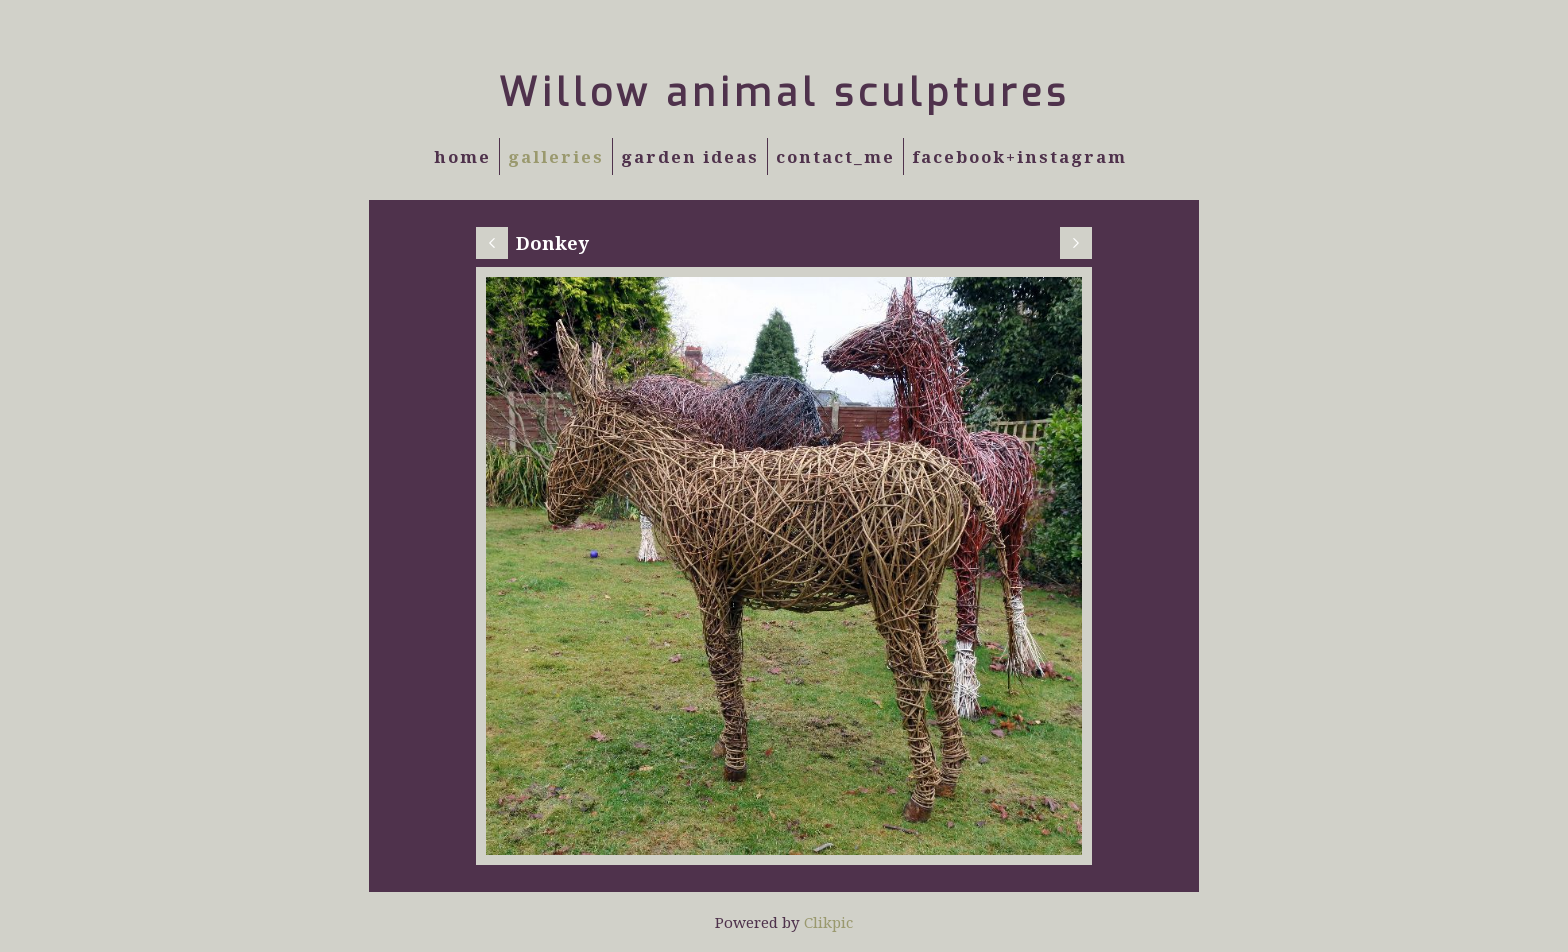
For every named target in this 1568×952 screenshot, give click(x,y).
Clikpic (828, 922)
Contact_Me (835, 156)
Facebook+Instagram (1019, 156)
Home (462, 156)
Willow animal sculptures (784, 93)
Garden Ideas (690, 156)
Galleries (556, 156)
